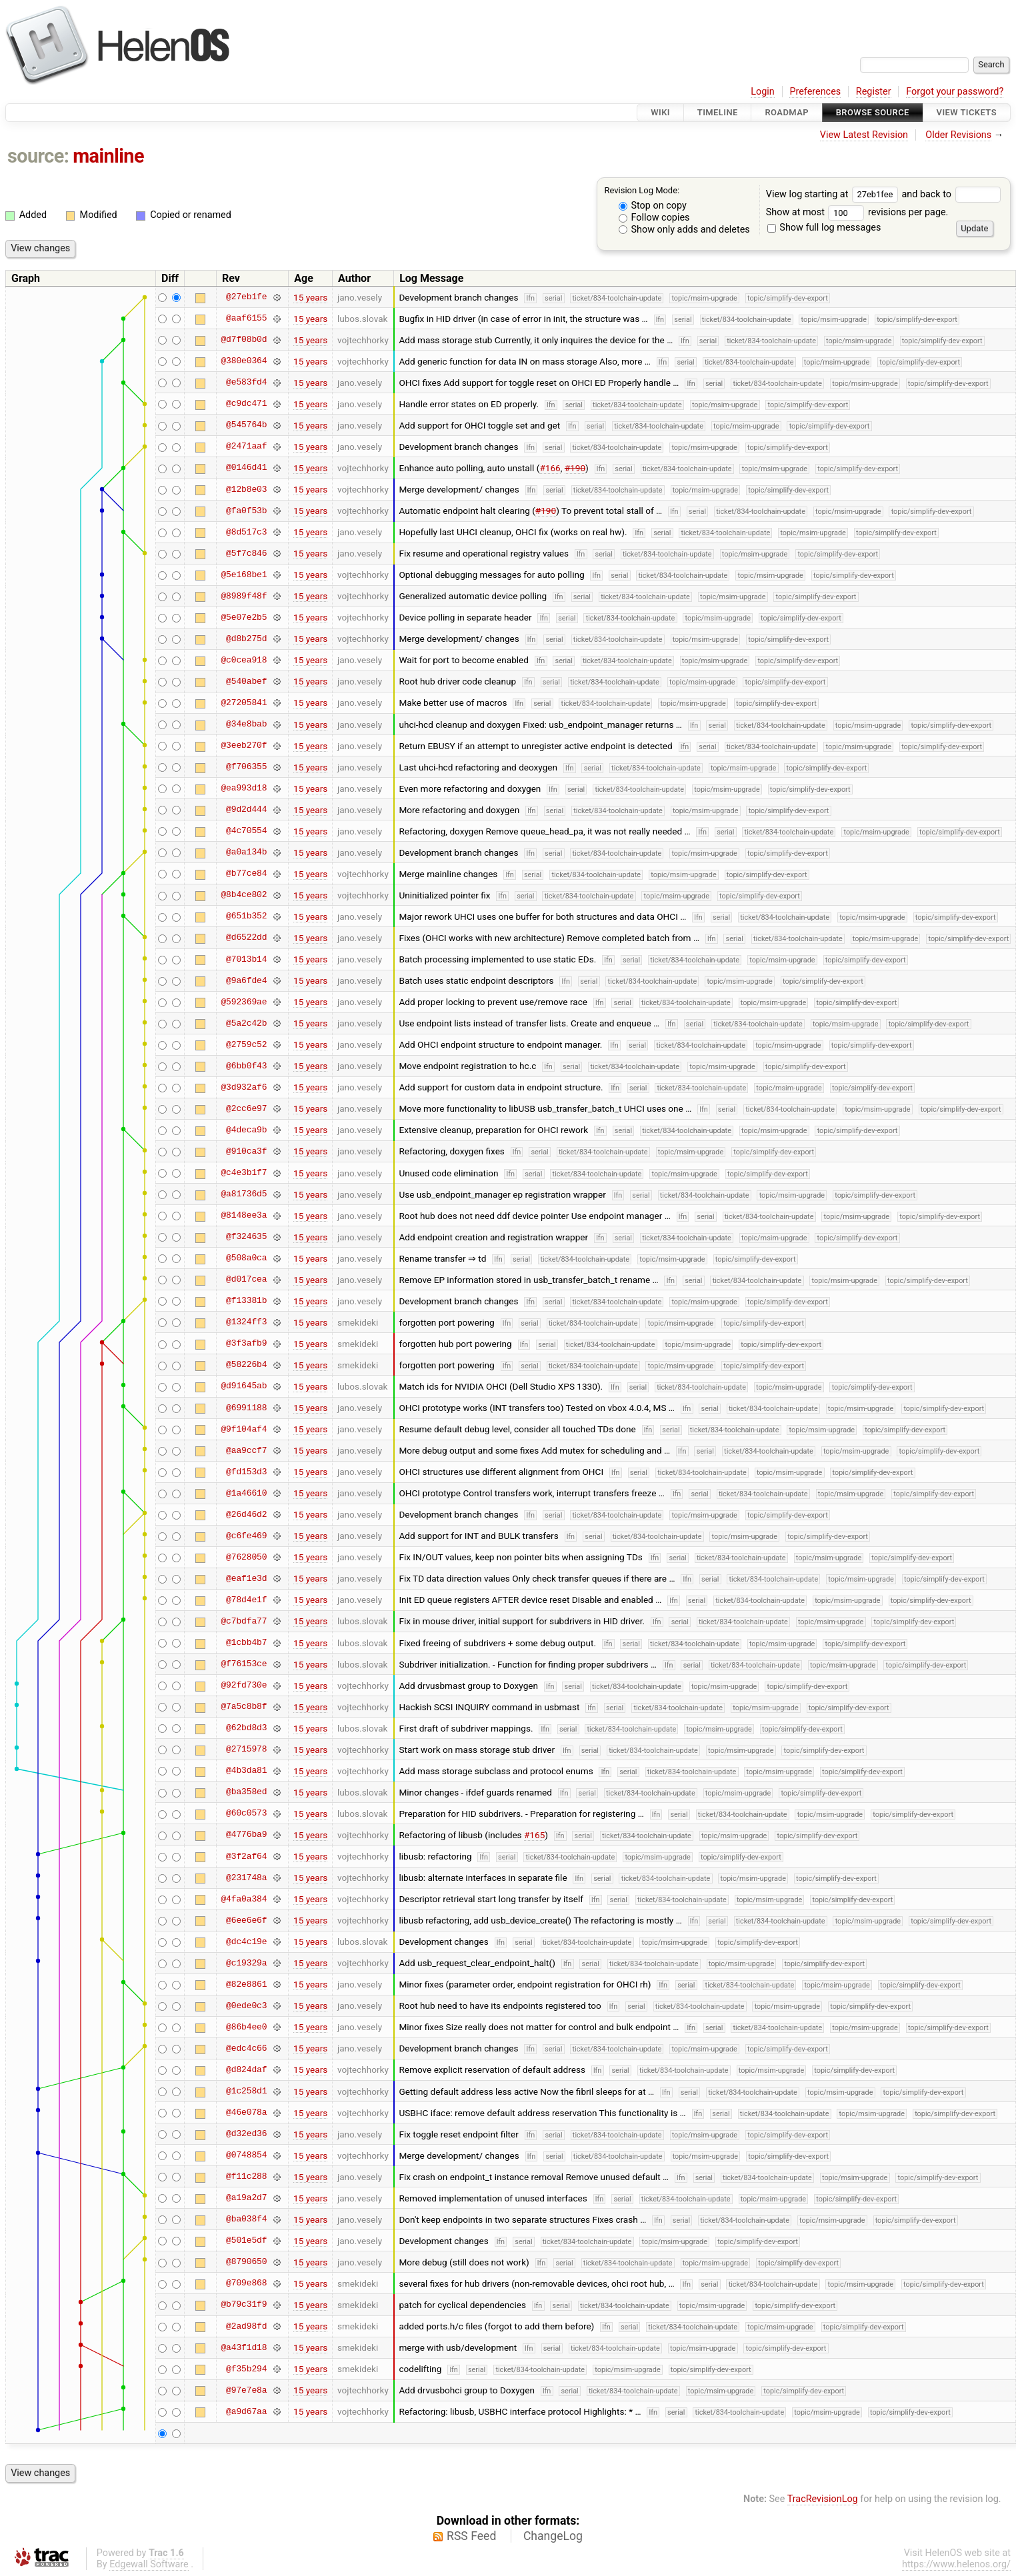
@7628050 (246, 1557)
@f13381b (246, 1301)
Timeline (717, 112)
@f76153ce (244, 1664)
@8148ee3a (244, 1216)
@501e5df (246, 2241)
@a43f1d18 (244, 2347)
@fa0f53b (246, 511)
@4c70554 (246, 831)
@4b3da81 (246, 1771)
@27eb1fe (246, 297)
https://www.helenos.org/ (956, 2564)
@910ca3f (246, 1151)
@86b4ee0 (246, 2027)
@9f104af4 (244, 1429)
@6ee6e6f (246, 1920)
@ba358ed (246, 1792)
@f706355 (246, 767)
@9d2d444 (246, 810)
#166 (549, 468)
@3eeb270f (244, 746)
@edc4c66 (246, 2048)
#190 (575, 468)
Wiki (660, 112)
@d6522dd (246, 938)
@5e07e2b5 (244, 617)
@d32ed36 (246, 2134)
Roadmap (787, 112)
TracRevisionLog (822, 2499)
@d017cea (246, 1280)
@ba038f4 (246, 2219)
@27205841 (244, 702)
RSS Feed (471, 2536)
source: (38, 156)
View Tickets (967, 112)
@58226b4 (246, 1365)
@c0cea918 (244, 660)
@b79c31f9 (244, 2305)
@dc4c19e (246, 1941)
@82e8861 (246, 1984)
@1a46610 (246, 1493)
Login (763, 91)
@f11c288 (246, 2177)
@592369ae (244, 1002)
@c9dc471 (246, 404)
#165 (534, 1835)
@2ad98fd (246, 2326)
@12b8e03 (246, 489)
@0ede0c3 (246, 2005)
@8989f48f (244, 596)
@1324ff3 (246, 1322)
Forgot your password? (954, 91)
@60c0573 (246, 1814)
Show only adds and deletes (684, 229)
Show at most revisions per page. (857, 212)
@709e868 (246, 2283)
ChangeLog (553, 2536)
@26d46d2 (246, 1514)
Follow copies (654, 217)
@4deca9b (246, 1130)
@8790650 (246, 2262)
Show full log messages (824, 227)
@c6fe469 (246, 1536)
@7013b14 (246, 959)
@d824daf (246, 2069)
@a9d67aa (246, 2411)
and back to (951, 194)
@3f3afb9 (246, 1344)
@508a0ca (246, 1258)
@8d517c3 (246, 532)
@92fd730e (244, 1686)
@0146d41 (246, 468)
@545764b (246, 425)
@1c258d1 (246, 2091)
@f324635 (246, 1237)
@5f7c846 (246, 553)
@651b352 (246, 916)
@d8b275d (246, 638)
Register (873, 91)
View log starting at (834, 194)
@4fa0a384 (244, 1899)
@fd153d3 (246, 1472)
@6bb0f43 (246, 1066)
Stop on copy (653, 205)
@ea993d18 (244, 788)
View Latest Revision (864, 135)
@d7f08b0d (244, 340)
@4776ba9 (246, 1835)
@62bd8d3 (246, 1728)
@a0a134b (246, 852)
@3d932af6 (244, 1087)
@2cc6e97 (246, 1108)
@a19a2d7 (246, 2198)
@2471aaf (246, 447)
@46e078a (246, 2113)
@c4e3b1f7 (244, 1173)
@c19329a (246, 1963)
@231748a (246, 1878)
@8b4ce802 (244, 895)
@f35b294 (246, 2369)
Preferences (815, 91)
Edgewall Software (149, 2564)
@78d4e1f (246, 1600)
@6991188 (246, 1408)
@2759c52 (246, 1044)
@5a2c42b (246, 1023)
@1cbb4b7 (246, 1643)
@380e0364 (244, 361)
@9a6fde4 (246, 980)
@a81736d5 (244, 1194)
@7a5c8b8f (244, 1707)
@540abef (246, 681)
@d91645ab (244, 1386)
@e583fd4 (246, 383)
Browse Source (872, 112)
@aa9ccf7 (246, 1450)
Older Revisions (958, 135)
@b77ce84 (246, 874)
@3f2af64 (246, 1856)
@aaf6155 (246, 319)
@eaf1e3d (246, 1578)
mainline (108, 156)
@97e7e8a (246, 2390)
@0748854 (246, 2155)
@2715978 (246, 1750)
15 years (310, 297)
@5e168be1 (244, 575)
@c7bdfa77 (244, 1621)
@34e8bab (246, 724)
